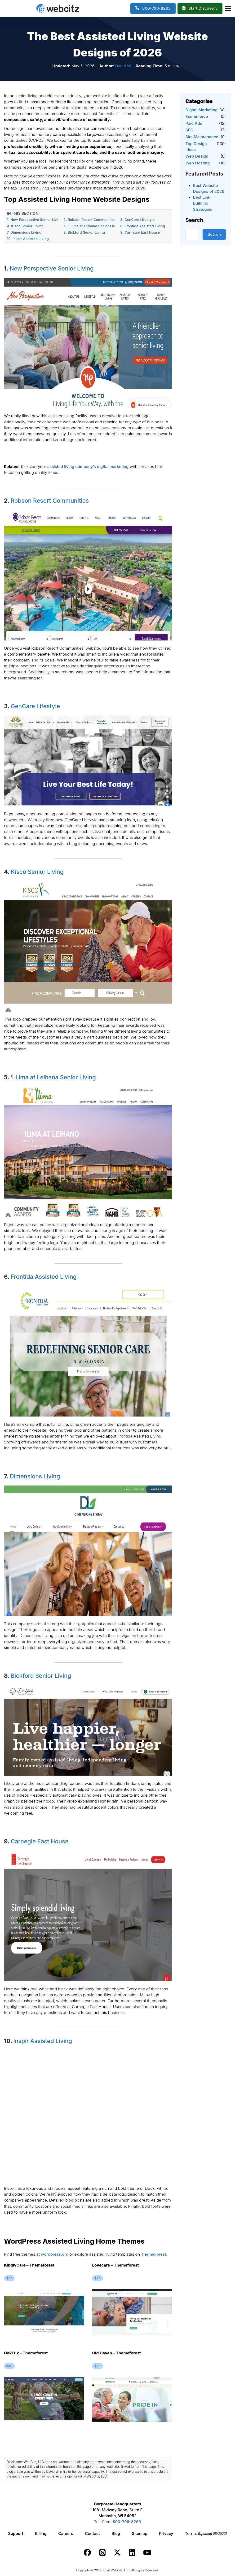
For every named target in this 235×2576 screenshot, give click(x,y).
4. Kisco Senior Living (25, 226)
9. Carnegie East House (140, 232)
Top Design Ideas (196, 146)
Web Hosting (198, 163)
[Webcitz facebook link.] (87, 2552)
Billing (40, 2533)
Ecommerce (197, 116)
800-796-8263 (127, 2521)
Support (15, 2533)
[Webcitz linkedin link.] (132, 2552)
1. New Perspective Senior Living (34, 220)
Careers (65, 2533)
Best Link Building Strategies (202, 203)
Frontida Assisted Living (44, 1276)
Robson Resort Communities (50, 500)
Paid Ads (194, 123)
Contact (92, 2533)
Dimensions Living (35, 1476)
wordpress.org (54, 2254)
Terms (206, 2533)
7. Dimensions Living (24, 232)
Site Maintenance (202, 136)
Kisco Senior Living (37, 871)
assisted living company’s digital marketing (88, 466)
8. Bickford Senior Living (84, 232)
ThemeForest (153, 2254)
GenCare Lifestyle (35, 706)
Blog (116, 2533)
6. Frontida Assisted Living (142, 226)
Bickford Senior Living (41, 1675)
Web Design (197, 156)
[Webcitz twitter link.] (117, 2552)
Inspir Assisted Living (42, 2040)
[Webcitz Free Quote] (199, 8)
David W (123, 66)
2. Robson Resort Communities (90, 220)
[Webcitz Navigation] (227, 8)
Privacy (166, 2533)
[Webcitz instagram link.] (102, 2552)
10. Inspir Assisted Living (28, 239)
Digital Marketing (202, 109)
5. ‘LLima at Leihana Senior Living (92, 226)
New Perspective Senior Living (52, 268)
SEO (190, 130)
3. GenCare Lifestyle (137, 220)
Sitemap (139, 2533)
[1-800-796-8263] (153, 8)
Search (214, 234)
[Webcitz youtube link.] (147, 2552)
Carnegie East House (39, 1841)
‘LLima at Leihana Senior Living (53, 1077)
